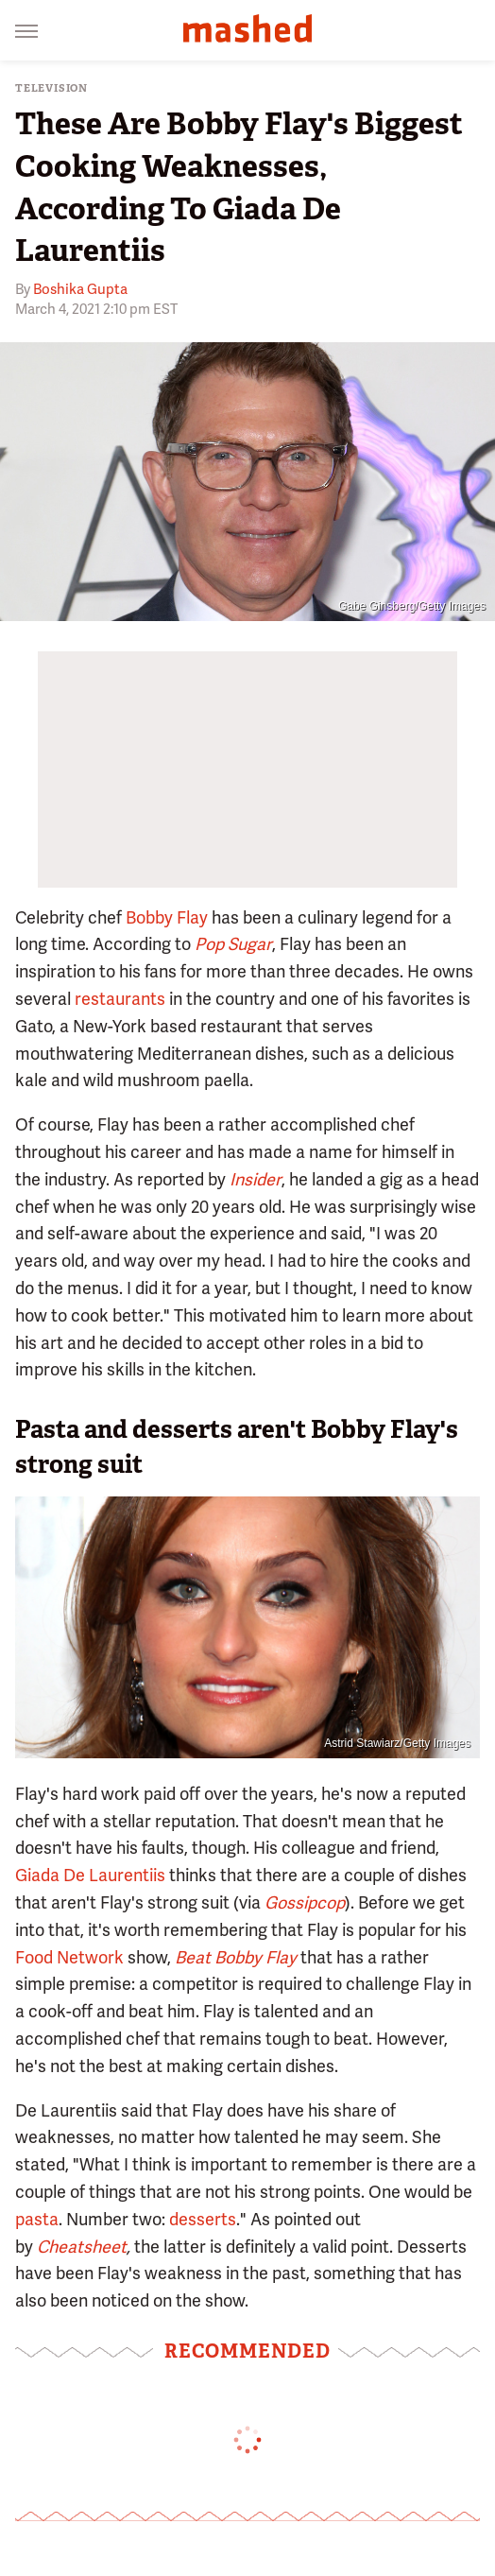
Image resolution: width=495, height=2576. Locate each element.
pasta (37, 2219)
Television (51, 88)
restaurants (120, 999)
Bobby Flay (167, 917)
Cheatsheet (82, 2246)
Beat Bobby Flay (236, 1957)
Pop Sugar (233, 944)
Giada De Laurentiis (90, 1875)
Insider (256, 1179)
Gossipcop (305, 1902)
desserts (202, 2219)
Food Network (69, 1957)
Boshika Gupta (80, 289)
